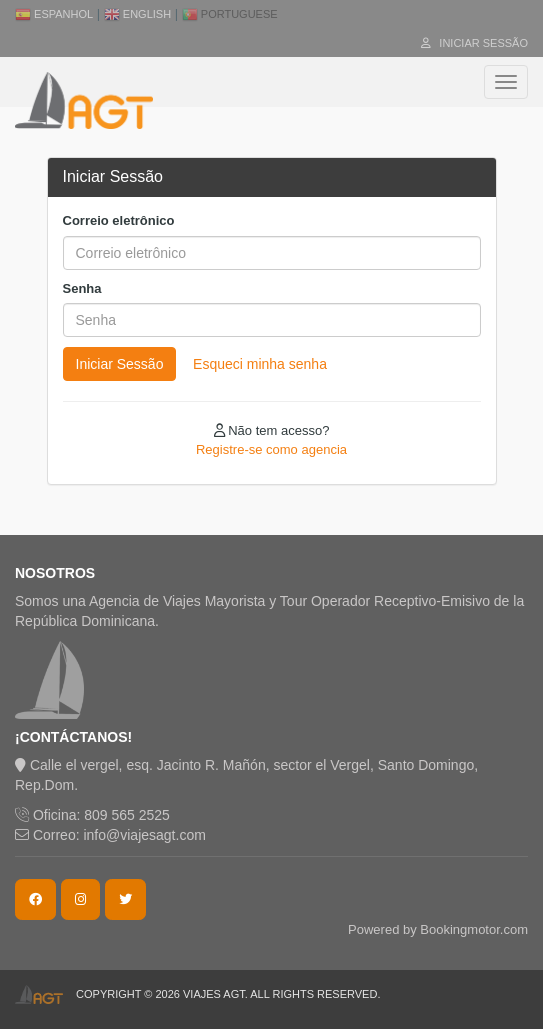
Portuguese (230, 14)
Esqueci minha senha (260, 364)
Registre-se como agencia (271, 449)
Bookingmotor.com (474, 929)
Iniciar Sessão (474, 43)
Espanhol (54, 14)
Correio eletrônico (119, 220)
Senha (82, 288)
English (137, 14)
